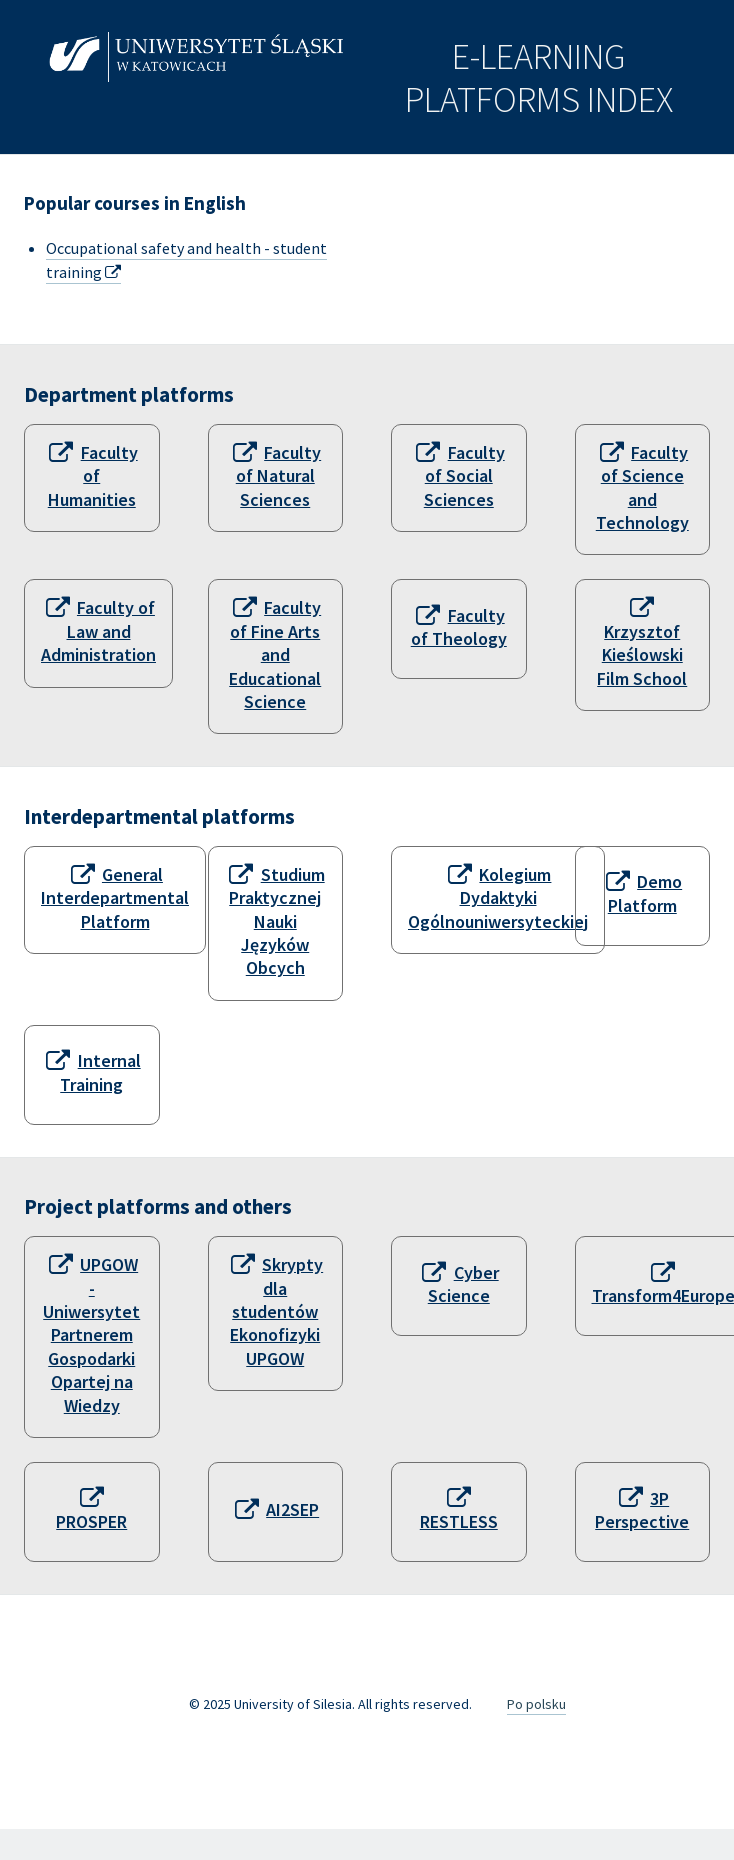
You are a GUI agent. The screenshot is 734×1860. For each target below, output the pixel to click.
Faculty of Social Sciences (464, 476)
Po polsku (536, 1704)
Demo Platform (645, 893)
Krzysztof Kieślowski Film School (642, 655)
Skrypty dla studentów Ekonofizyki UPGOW (276, 1311)
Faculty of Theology (459, 627)
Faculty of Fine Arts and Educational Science (275, 654)
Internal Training (100, 1072)
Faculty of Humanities (93, 476)
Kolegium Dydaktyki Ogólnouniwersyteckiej (498, 898)
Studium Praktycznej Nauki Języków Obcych (276, 921)
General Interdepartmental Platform (115, 898)
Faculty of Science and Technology (642, 487)
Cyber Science (463, 1284)
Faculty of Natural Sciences (278, 476)
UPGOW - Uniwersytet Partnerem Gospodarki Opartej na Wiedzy (91, 1334)
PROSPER (91, 1521)
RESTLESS (459, 1521)
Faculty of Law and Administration (98, 631)
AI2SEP (292, 1509)
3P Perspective (642, 1510)
